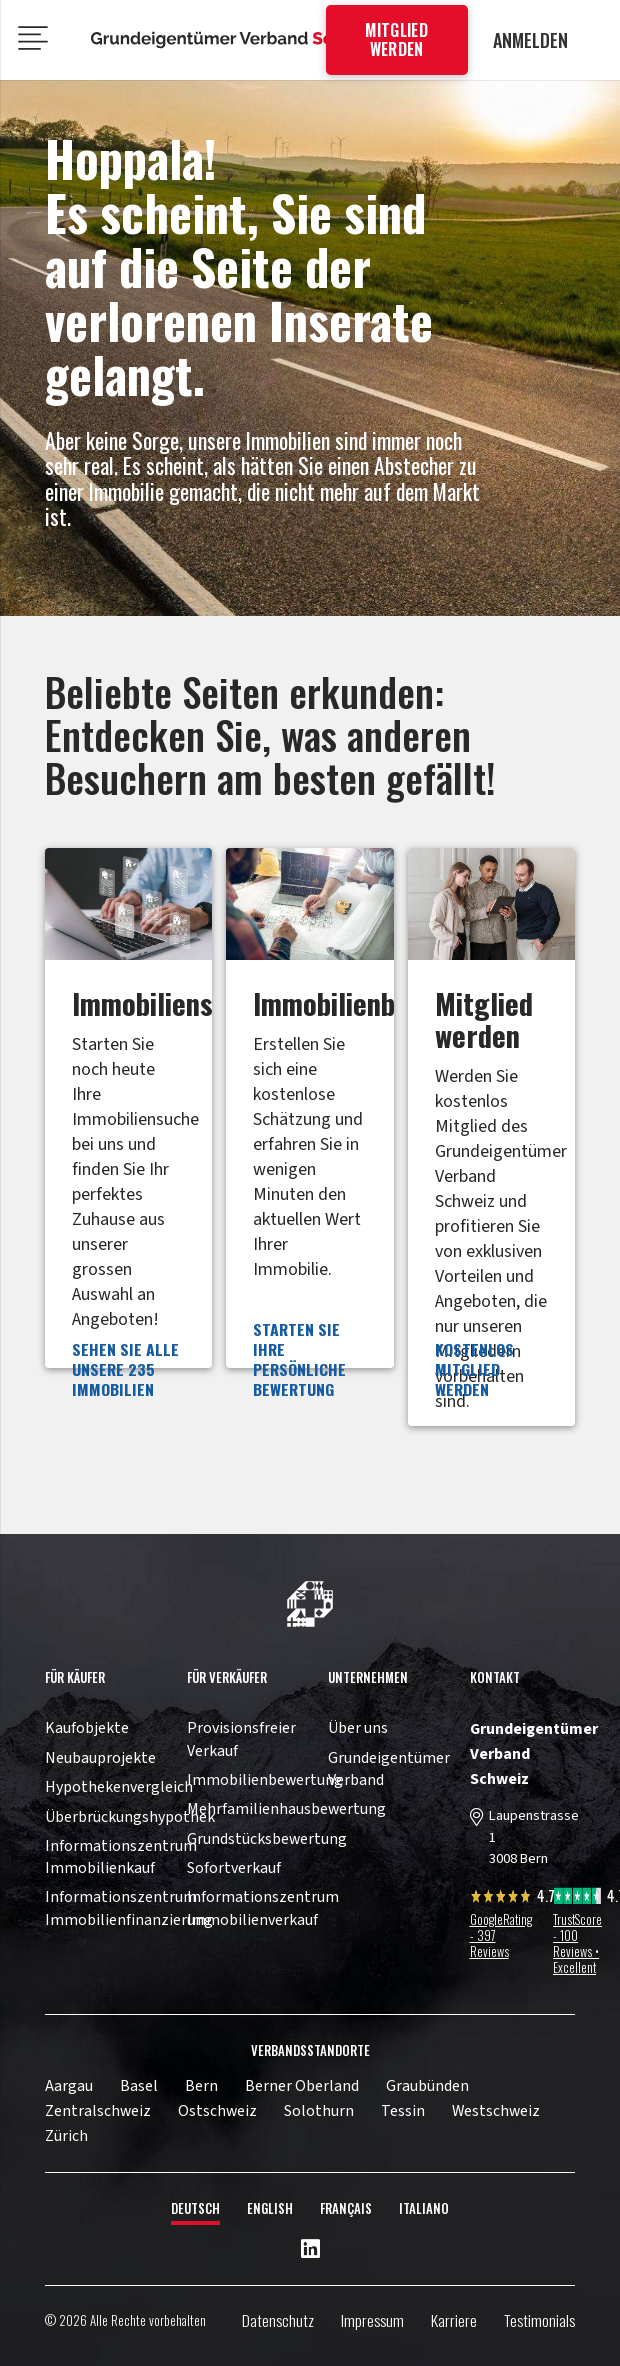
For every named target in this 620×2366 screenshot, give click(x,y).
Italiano (424, 2208)
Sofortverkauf (234, 1868)
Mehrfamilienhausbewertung (286, 1809)
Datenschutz (278, 2320)
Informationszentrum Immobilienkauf (121, 1857)
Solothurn (319, 2111)
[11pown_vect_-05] (236, 40)
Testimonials (539, 2320)
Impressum (372, 2320)
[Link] (128, 1137)
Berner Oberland (302, 2086)
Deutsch (195, 2208)
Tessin (403, 2111)
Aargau (69, 2086)
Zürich (66, 2136)
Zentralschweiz (98, 2111)
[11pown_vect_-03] (310, 1604)
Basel (139, 2086)
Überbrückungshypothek (130, 1817)
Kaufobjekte (87, 1728)
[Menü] (33, 40)
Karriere (454, 2320)
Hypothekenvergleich (119, 1787)
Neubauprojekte (100, 1758)
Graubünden (427, 2086)
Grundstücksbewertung (267, 1839)
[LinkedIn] (310, 2250)
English (270, 2208)
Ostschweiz (217, 2111)
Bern (201, 2086)
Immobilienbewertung (265, 1780)
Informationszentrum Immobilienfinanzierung (129, 1908)
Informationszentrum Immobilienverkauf (263, 1908)
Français (346, 2208)
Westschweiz (496, 2111)
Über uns (358, 1728)
